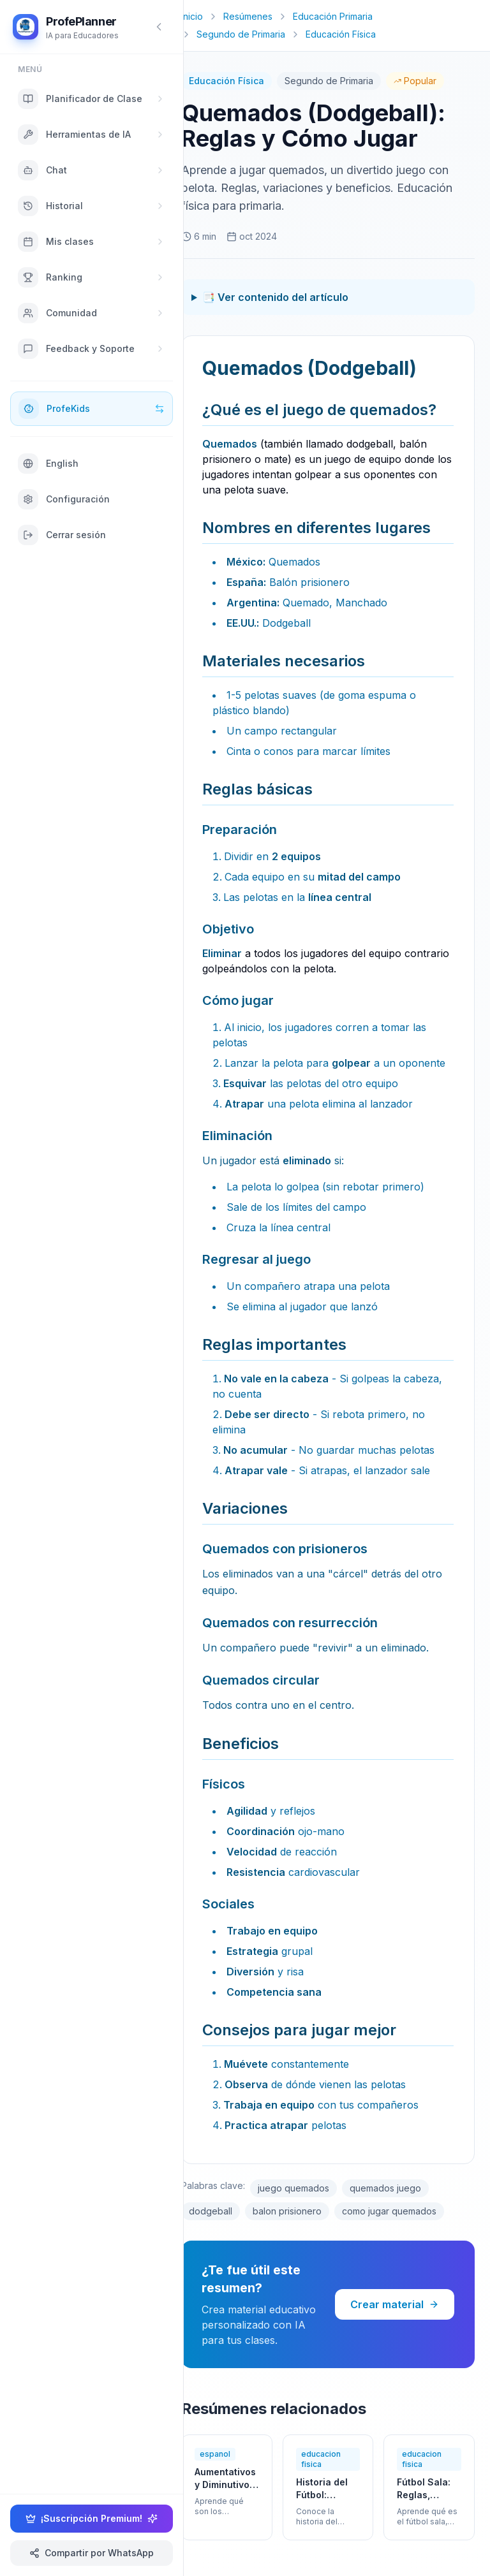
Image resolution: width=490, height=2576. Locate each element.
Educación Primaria (333, 16)
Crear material (394, 2304)
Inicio (192, 16)
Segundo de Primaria (241, 34)
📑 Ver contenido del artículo (275, 297)
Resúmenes (247, 16)
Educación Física (341, 34)
